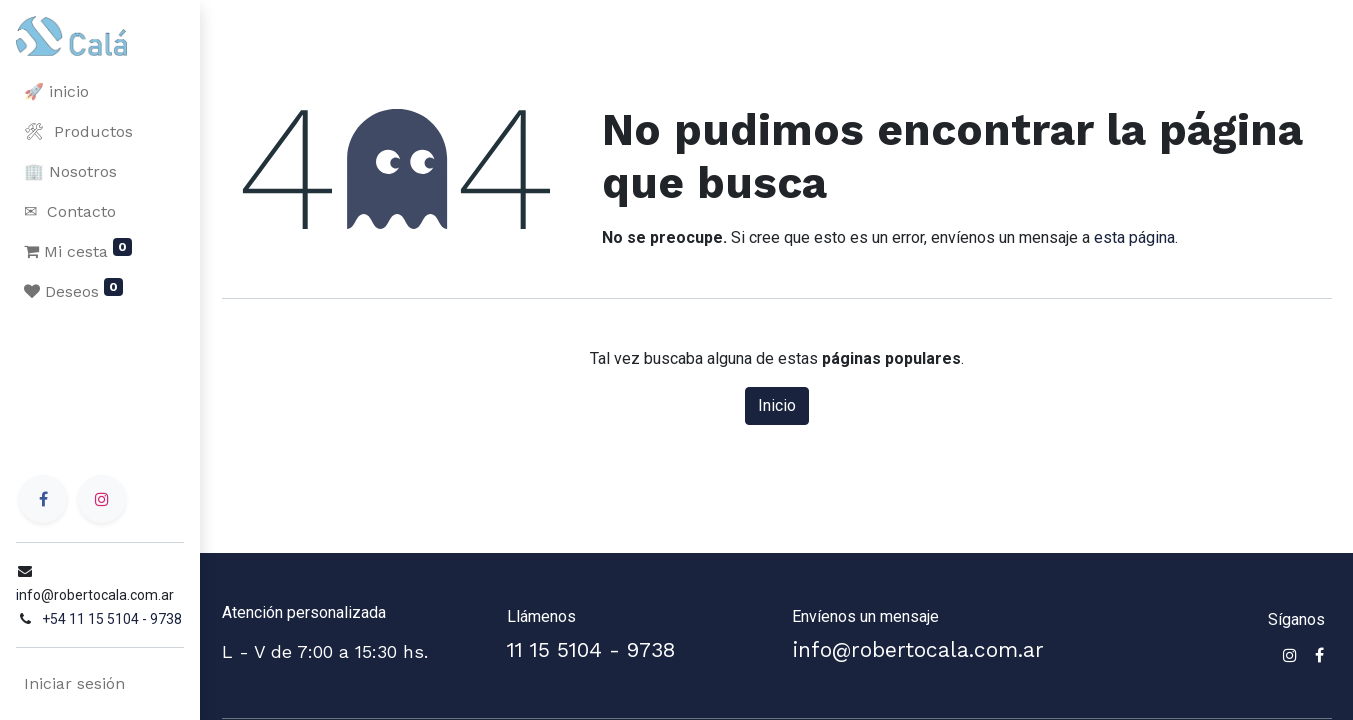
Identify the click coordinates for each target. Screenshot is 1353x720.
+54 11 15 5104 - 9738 (112, 619)
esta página (1134, 237)
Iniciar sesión (74, 683)
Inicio (777, 405)
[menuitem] (100, 92)
